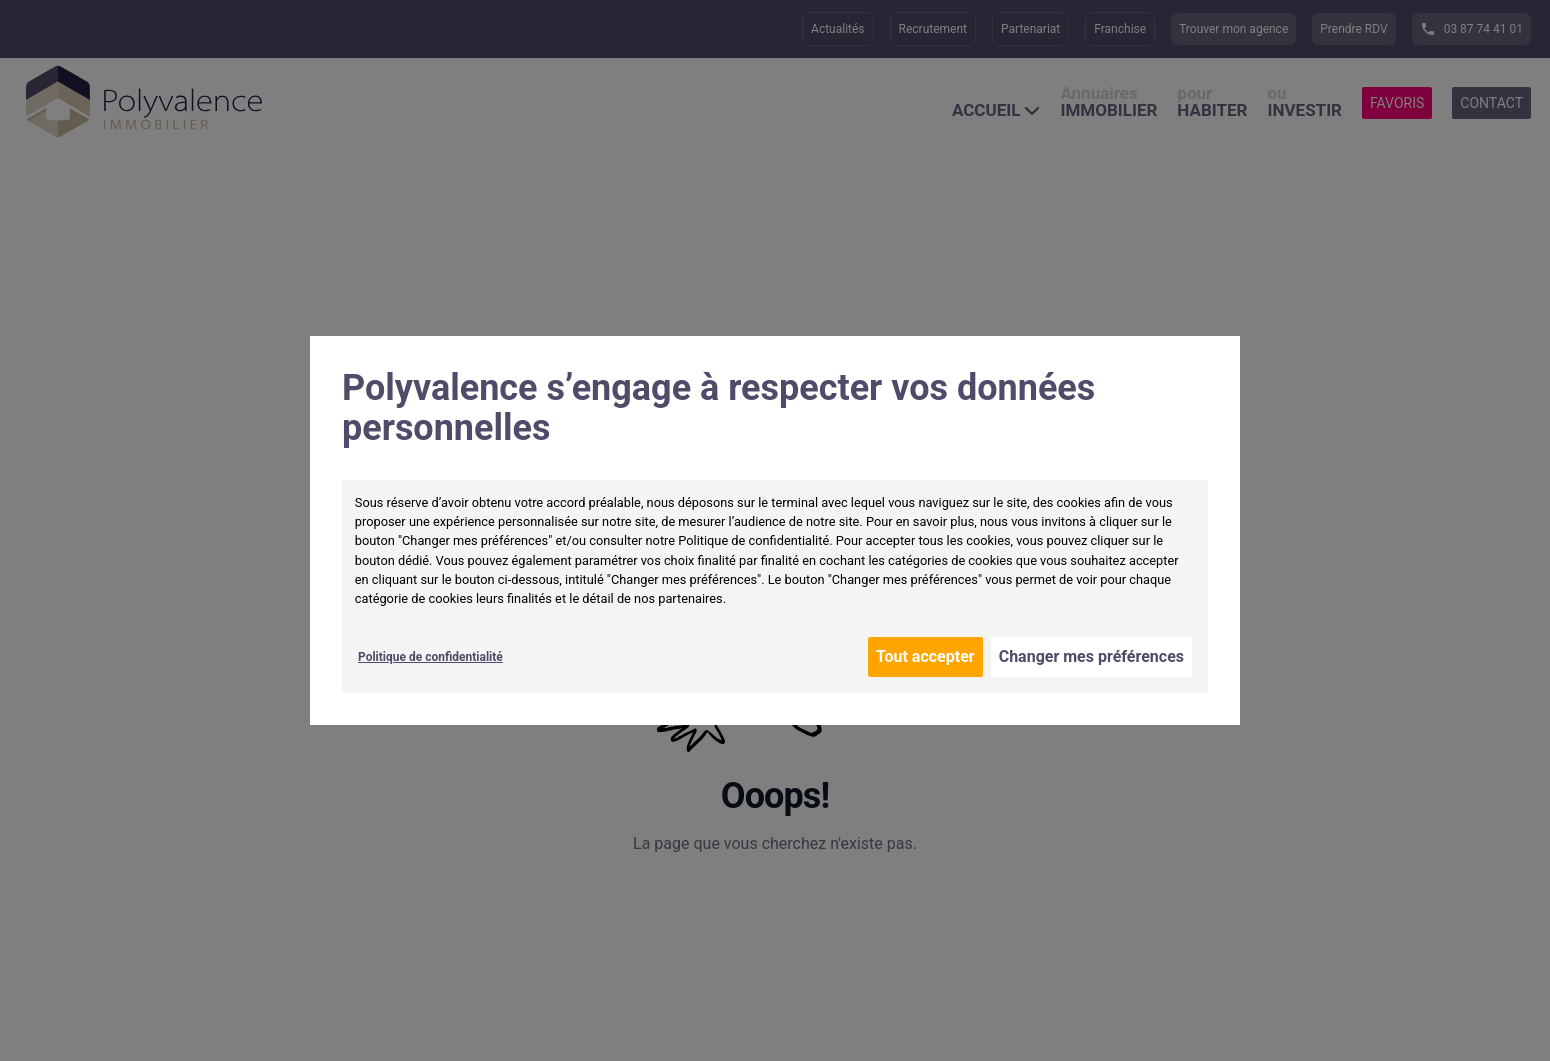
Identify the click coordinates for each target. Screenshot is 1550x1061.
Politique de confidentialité (430, 657)
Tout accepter (925, 656)
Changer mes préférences (1091, 656)
